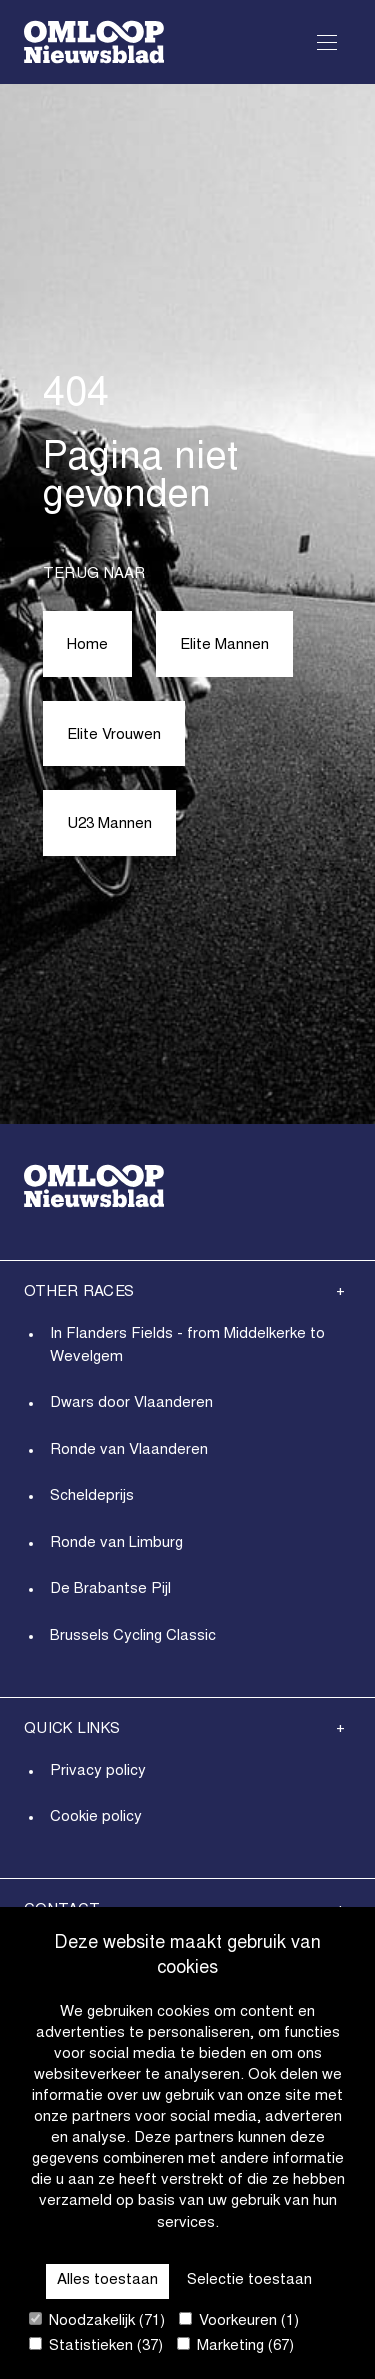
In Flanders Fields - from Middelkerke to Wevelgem (187, 1346)
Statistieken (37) (96, 2345)
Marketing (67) (235, 2345)
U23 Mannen (109, 824)
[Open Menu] (327, 42)
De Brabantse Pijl (110, 1589)
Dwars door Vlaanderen (131, 1403)
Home (87, 645)
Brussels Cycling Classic (133, 1636)
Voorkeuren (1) (239, 2320)
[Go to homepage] (94, 42)
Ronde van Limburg (116, 1543)
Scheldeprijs (92, 1496)
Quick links (72, 1729)
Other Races (79, 1292)
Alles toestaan (107, 2280)
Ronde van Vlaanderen (129, 1450)
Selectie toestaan (249, 2280)
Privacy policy (98, 1771)
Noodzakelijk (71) (97, 2320)
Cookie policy (96, 1817)
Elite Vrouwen (114, 735)
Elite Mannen (224, 645)
